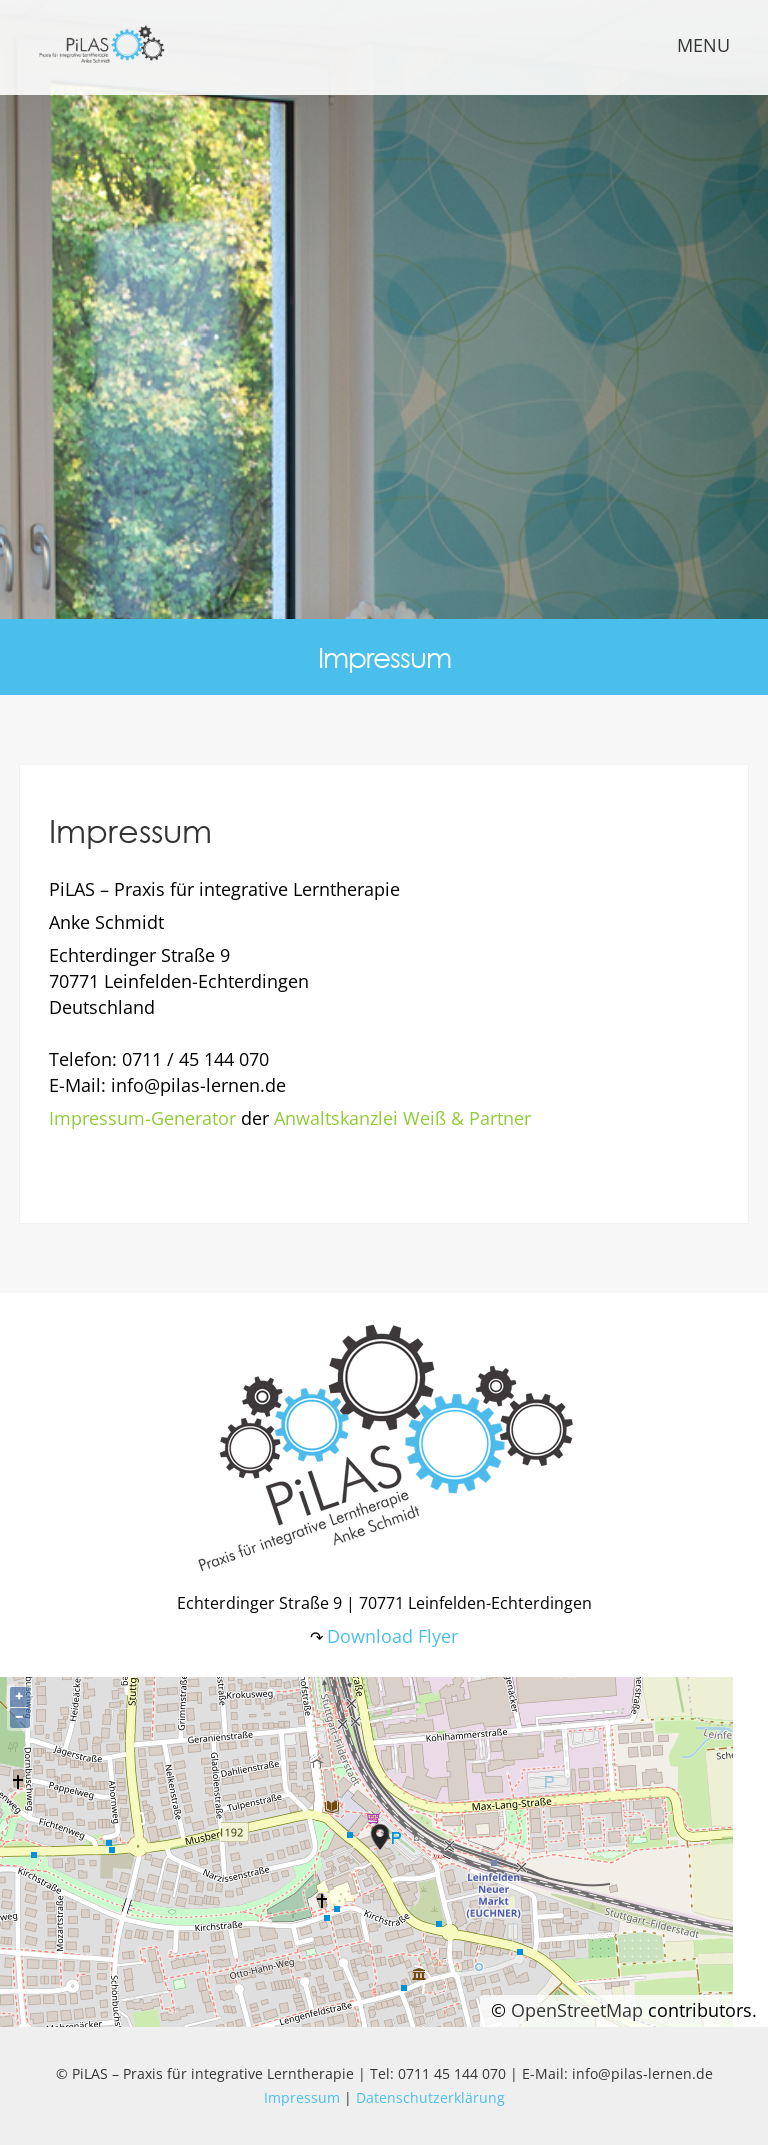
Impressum (302, 2097)
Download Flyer (392, 1636)
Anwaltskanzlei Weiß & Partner (402, 1118)
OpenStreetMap (577, 2010)
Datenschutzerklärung (430, 2097)
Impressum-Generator (142, 1118)
